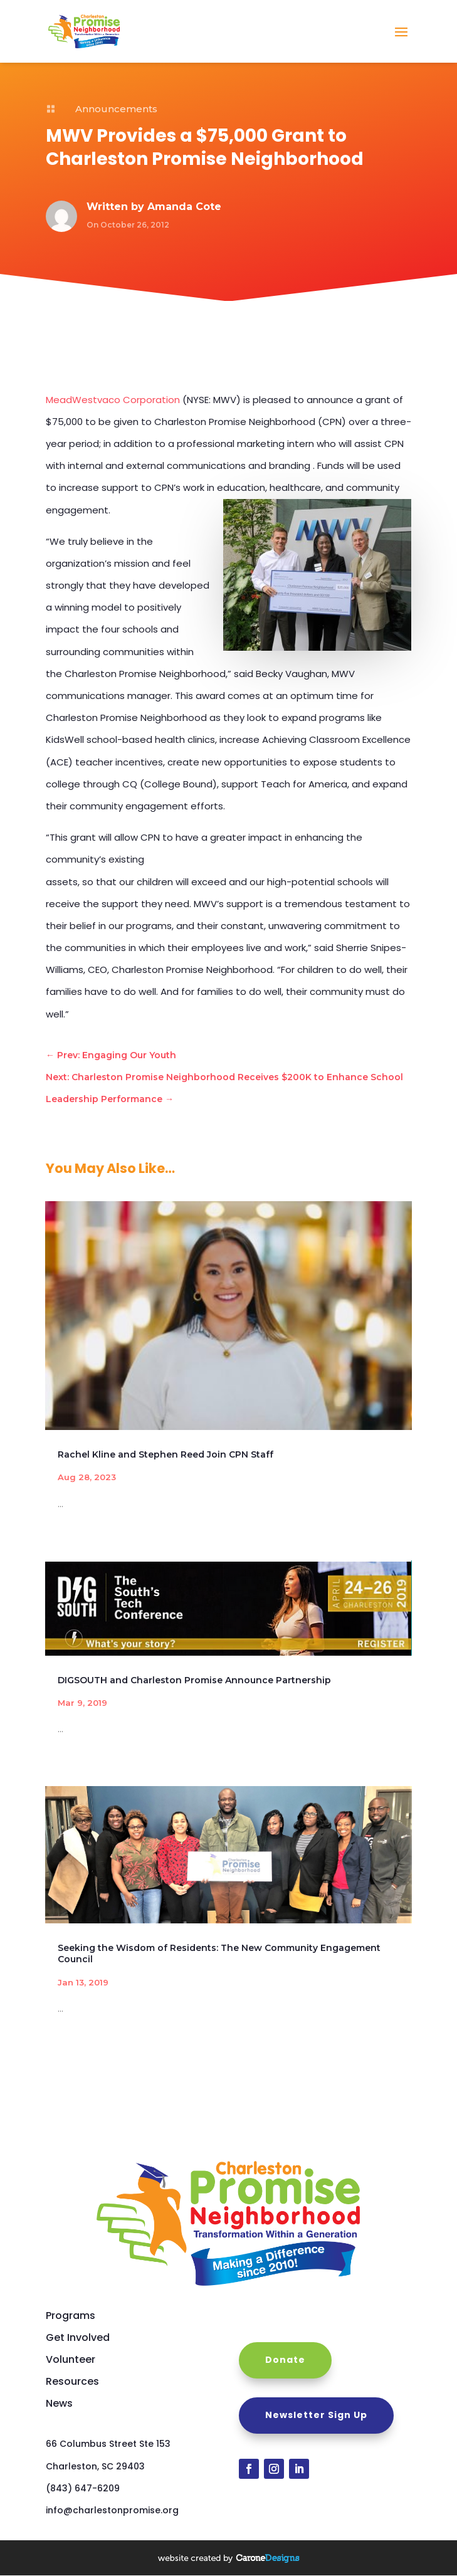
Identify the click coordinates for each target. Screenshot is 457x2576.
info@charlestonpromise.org (112, 2510)
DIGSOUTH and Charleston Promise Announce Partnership (194, 1680)
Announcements (116, 109)
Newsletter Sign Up (316, 2415)
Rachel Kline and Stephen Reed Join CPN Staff (165, 1454)
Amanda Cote (184, 207)
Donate (285, 2359)
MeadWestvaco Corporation (113, 399)
